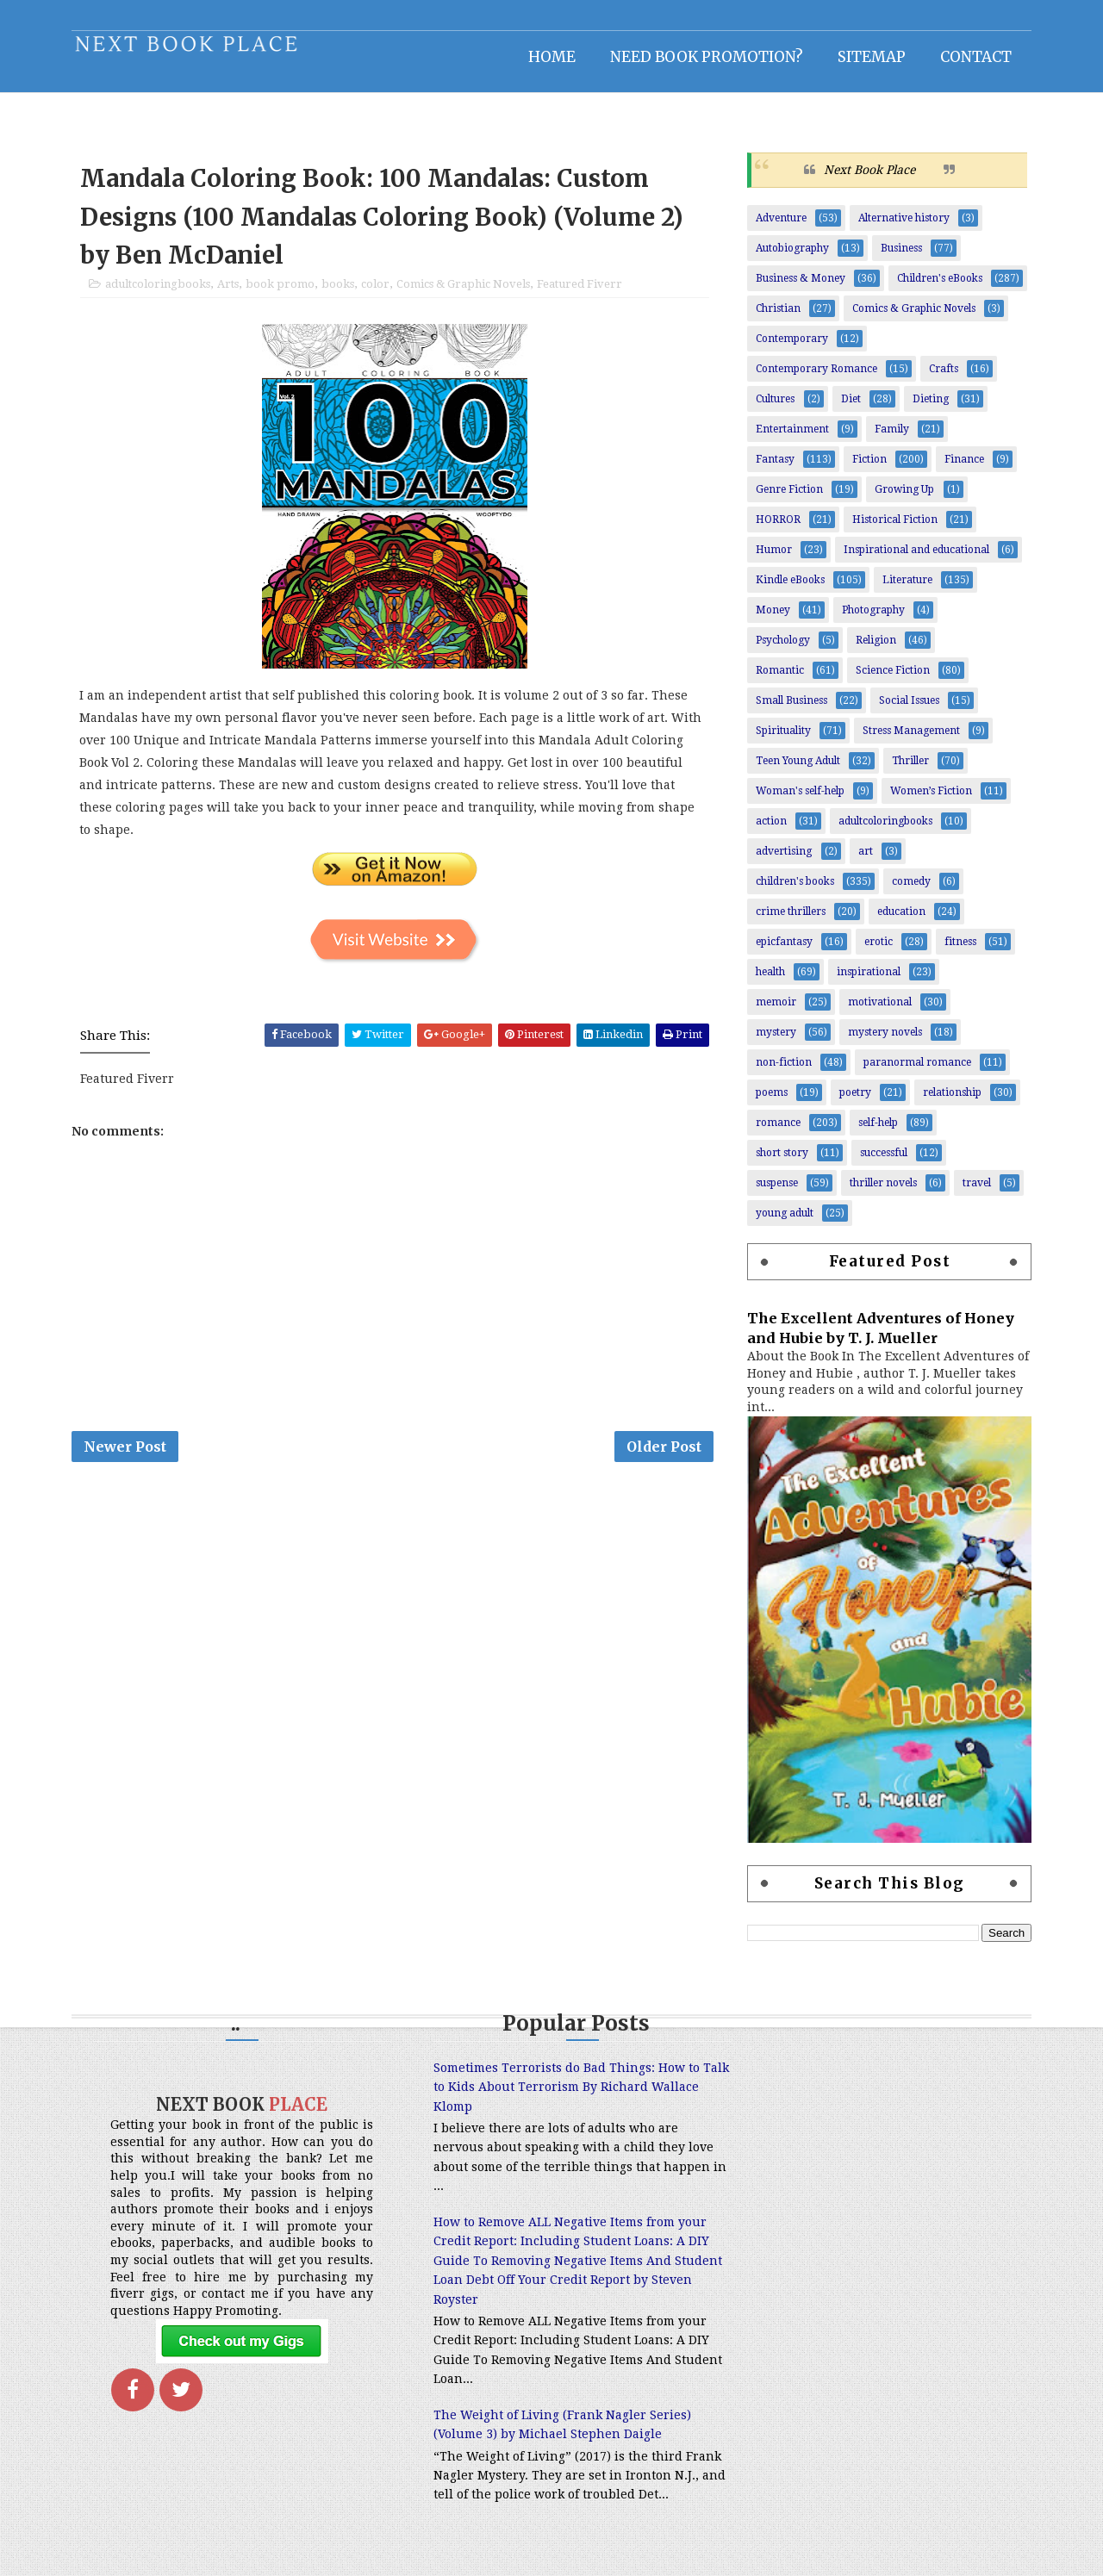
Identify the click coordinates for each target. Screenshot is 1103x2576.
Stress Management (909, 740)
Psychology (781, 650)
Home (550, 56)
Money (771, 619)
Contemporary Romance (815, 378)
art (864, 861)
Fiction (868, 469)
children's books (793, 891)
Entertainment (790, 438)
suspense (775, 1192)
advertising (782, 861)
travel (975, 1192)
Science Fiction (891, 680)
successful (882, 1162)
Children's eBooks (938, 288)
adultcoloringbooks (159, 294)
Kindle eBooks (788, 589)
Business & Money (799, 288)
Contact (974, 56)
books (339, 294)
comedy (909, 891)
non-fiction (782, 1072)
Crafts (942, 378)
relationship (950, 1102)
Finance (962, 469)
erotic (877, 951)
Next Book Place (867, 178)
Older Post (660, 1458)
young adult (783, 1222)
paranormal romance (915, 1072)
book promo (281, 294)
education (900, 921)
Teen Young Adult (796, 770)
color (377, 294)
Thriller (908, 770)
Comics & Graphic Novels (465, 294)
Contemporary (790, 348)
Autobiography (790, 258)
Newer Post (126, 1458)
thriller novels (881, 1192)
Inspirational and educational (915, 559)
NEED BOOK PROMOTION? (704, 56)
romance (776, 1132)
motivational (878, 1011)
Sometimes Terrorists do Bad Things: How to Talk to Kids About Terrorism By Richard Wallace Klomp (542, 2096)
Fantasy (773, 469)
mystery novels (883, 1042)
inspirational (867, 981)
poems (770, 1102)
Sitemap (870, 56)
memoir (774, 1011)
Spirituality (781, 740)
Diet (849, 408)
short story (780, 1162)
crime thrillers (789, 921)
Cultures (773, 408)
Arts (229, 294)
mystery (774, 1042)
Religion (874, 650)
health (768, 981)
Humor (772, 559)
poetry (853, 1102)
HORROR (776, 529)
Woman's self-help (798, 800)
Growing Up (902, 499)
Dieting (929, 408)
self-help (876, 1132)
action (769, 830)
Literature (906, 589)
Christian (776, 318)
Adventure (779, 227)
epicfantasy (782, 951)
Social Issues (907, 710)
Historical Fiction (893, 529)
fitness (959, 951)
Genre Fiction (787, 499)
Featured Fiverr (581, 294)
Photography (871, 619)
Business (899, 258)
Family (890, 438)
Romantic (778, 680)
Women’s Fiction (929, 800)
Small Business (790, 710)
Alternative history (902, 227)
